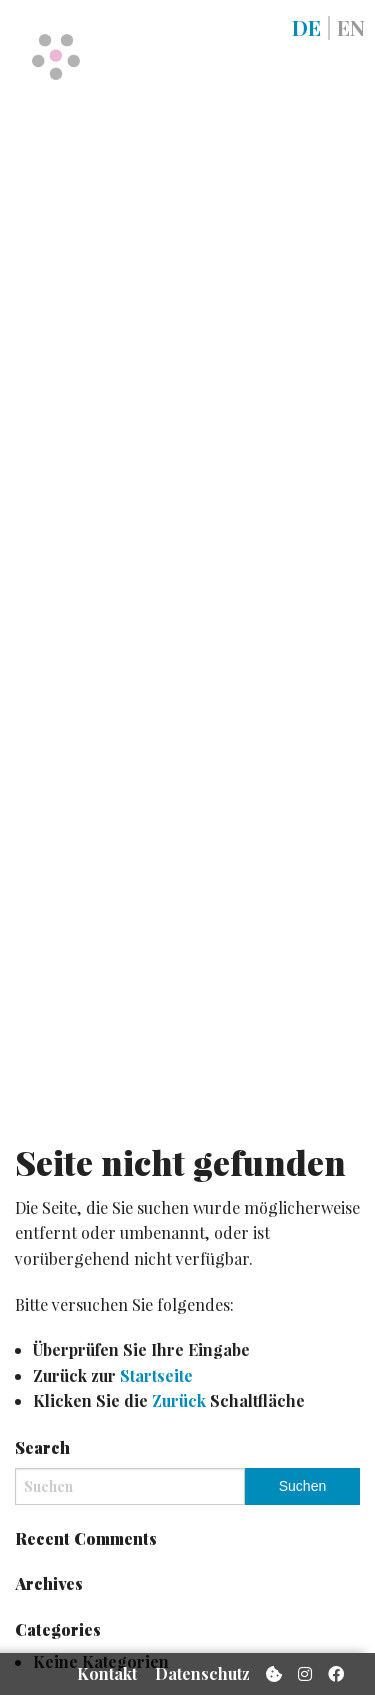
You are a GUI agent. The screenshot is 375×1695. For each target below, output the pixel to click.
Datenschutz (202, 1673)
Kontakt (107, 1673)
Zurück (179, 1400)
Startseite (156, 1375)
